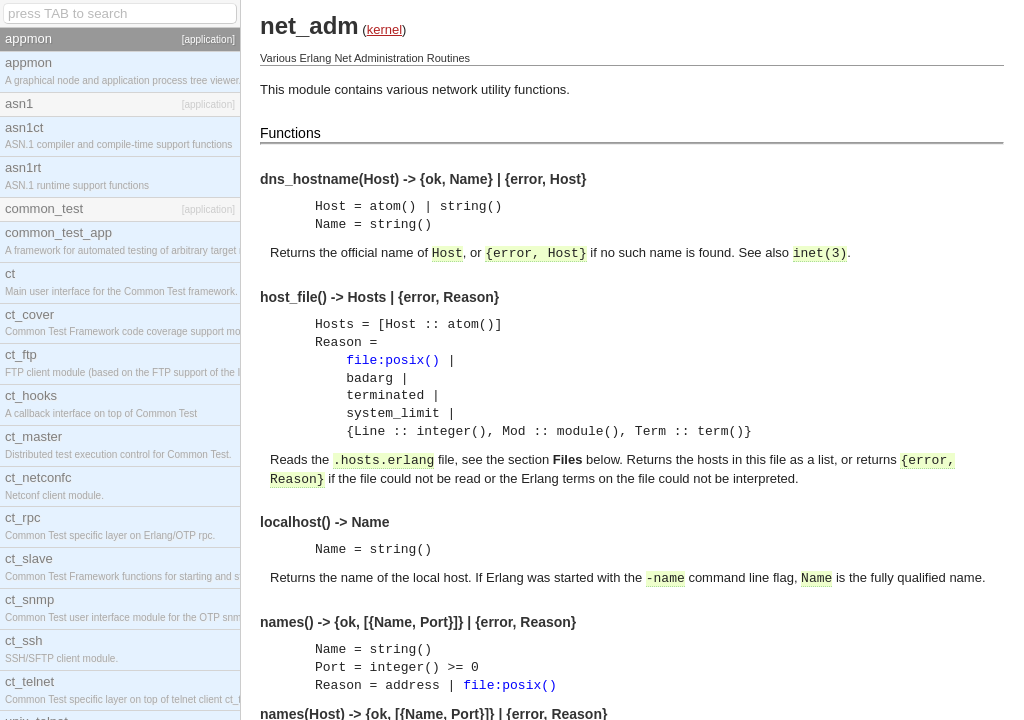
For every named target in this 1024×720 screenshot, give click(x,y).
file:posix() (393, 360)
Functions (290, 133)
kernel (384, 29)
